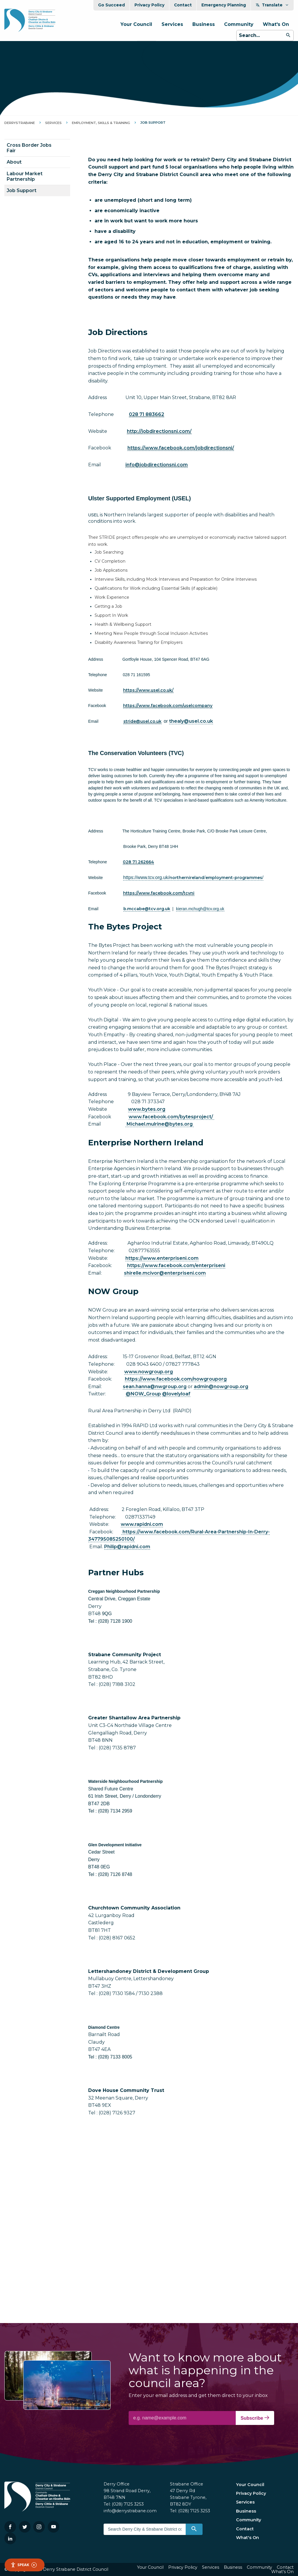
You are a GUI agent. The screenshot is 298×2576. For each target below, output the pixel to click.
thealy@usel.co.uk (191, 721)
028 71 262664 (138, 861)
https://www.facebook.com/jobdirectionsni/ (180, 448)
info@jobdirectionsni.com (156, 464)
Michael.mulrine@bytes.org (159, 1124)
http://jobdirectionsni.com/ (159, 431)
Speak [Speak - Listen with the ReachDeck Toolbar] (23, 2565)
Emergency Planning (223, 5)
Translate (272, 5)
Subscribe (255, 2418)
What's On (276, 24)
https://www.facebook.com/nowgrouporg (176, 1379)
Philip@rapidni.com (127, 1546)
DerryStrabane (19, 123)
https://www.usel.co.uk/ (148, 690)
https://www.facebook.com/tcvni (158, 893)
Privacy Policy (149, 5)
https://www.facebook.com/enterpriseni (176, 1265)
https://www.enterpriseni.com (161, 1258)
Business (203, 24)
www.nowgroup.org (148, 1371)
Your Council (136, 24)
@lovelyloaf (176, 1394)
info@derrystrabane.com (130, 2510)
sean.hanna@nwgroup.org (155, 1386)
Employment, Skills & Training (101, 123)
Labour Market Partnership (24, 176)
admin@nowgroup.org (221, 1386)
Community (238, 24)
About (14, 162)
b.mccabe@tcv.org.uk (146, 908)
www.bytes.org (146, 1109)
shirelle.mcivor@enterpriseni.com (165, 1273)
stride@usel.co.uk (142, 721)
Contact (183, 5)
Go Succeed (111, 5)
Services (172, 24)
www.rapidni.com (142, 1524)
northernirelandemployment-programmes (193, 877)
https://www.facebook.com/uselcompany (167, 705)
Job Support (21, 190)
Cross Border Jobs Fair (29, 147)
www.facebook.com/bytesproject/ (171, 1116)
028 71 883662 (146, 414)
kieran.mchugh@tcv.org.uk (200, 908)
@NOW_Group (143, 1394)
